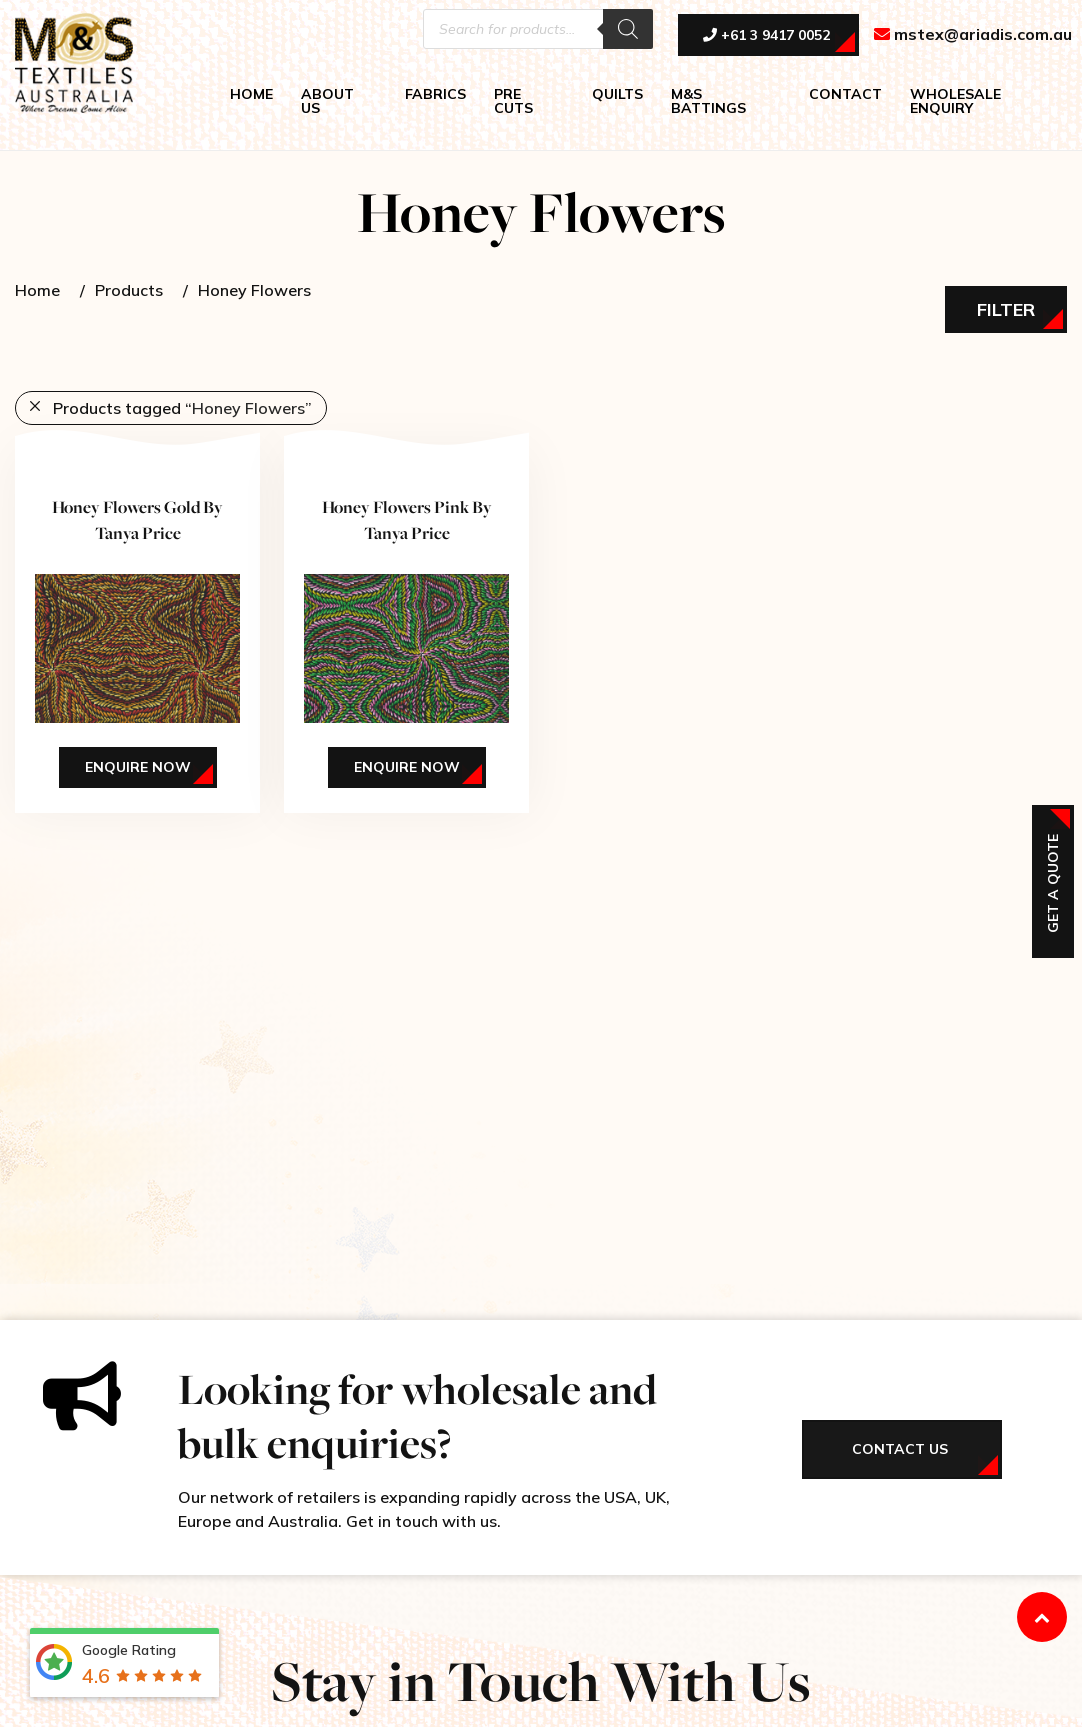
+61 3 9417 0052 (766, 37)
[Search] (628, 30)
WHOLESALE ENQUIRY (955, 102)
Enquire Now (138, 767)
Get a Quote (1053, 883)
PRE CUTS (513, 102)
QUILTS (617, 95)
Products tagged (182, 408)
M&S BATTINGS (708, 102)
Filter (1006, 309)
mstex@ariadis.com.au (973, 36)
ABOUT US (327, 102)
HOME (251, 95)
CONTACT (845, 95)
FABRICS (435, 95)
